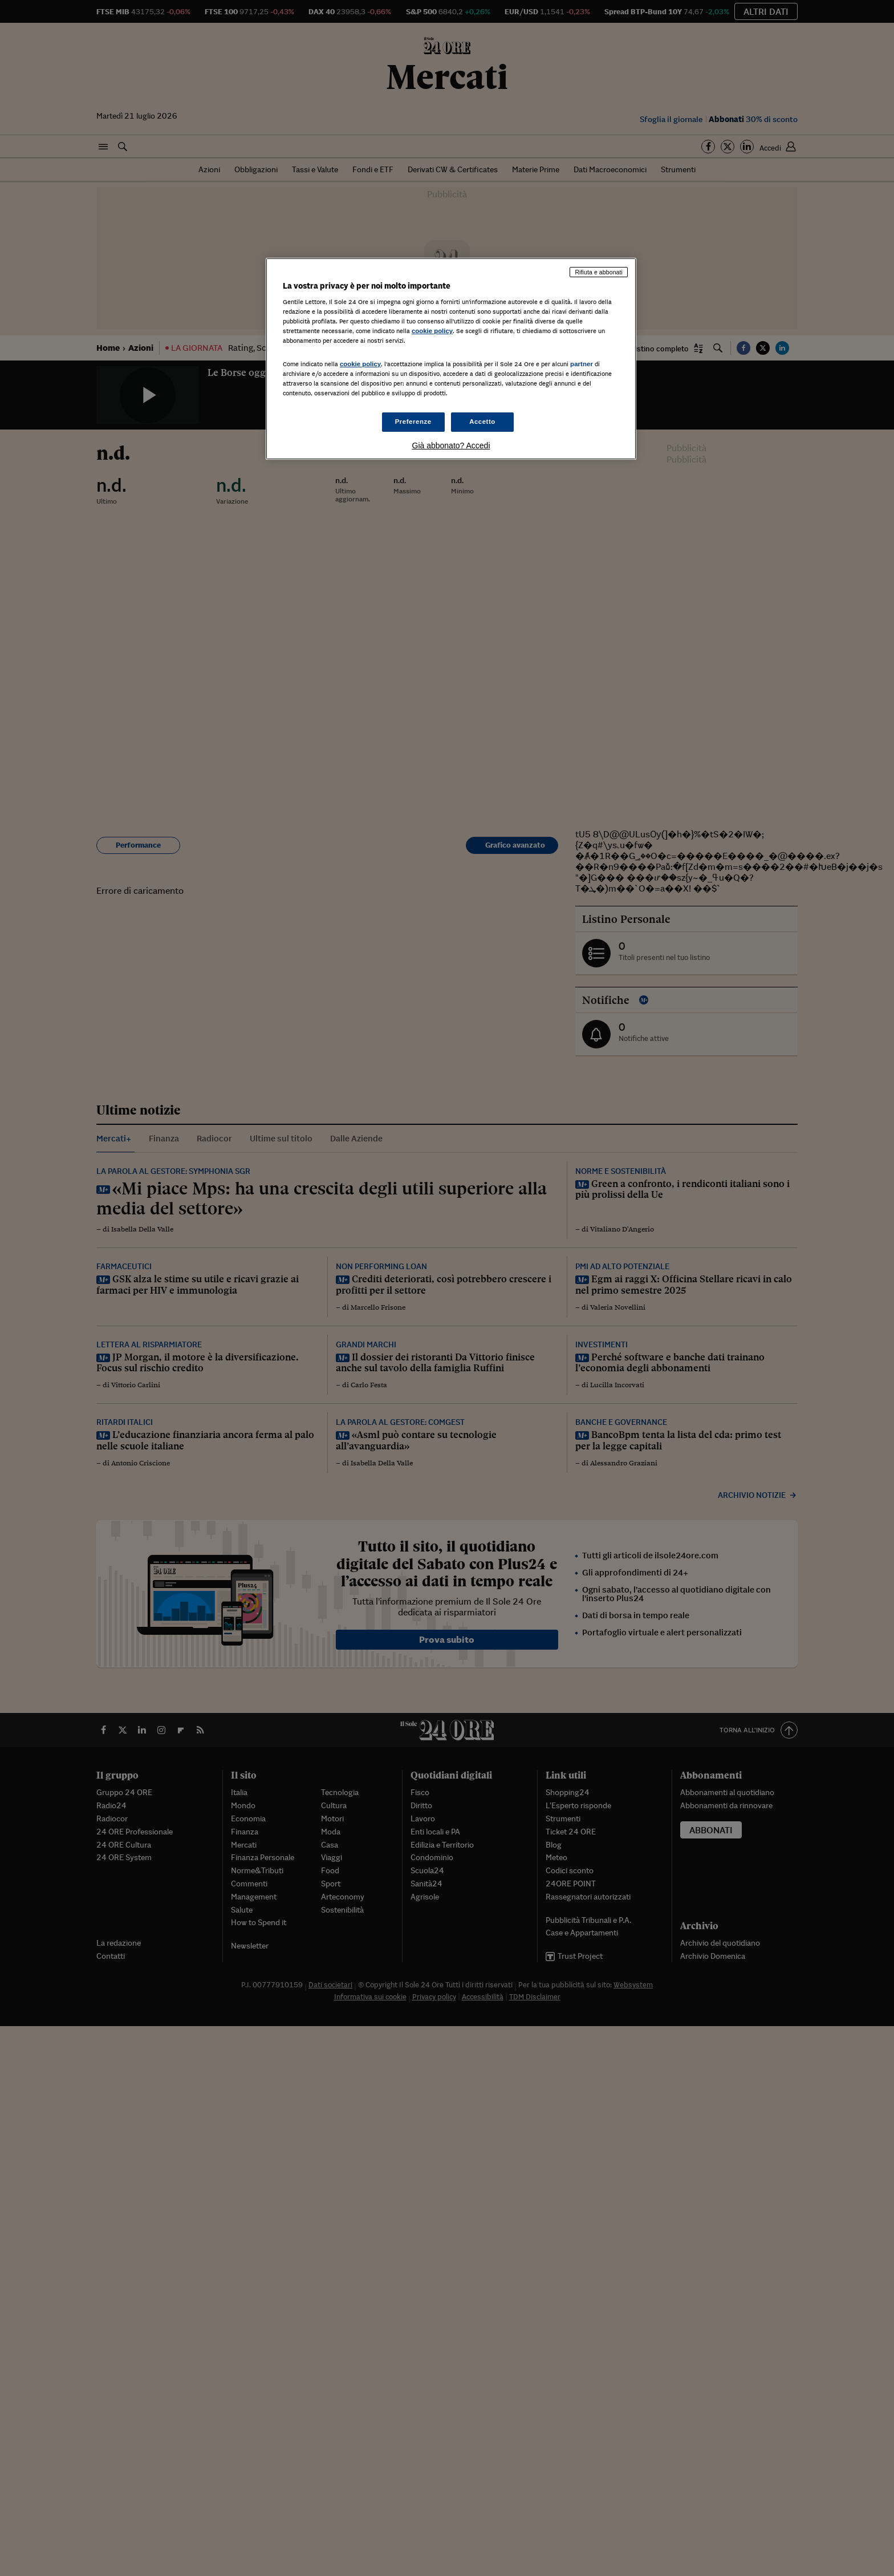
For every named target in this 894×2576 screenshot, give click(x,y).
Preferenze (413, 421)
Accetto (482, 421)
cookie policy (432, 330)
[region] (451, 359)
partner (581, 364)
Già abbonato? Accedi (451, 445)
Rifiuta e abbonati (599, 272)
